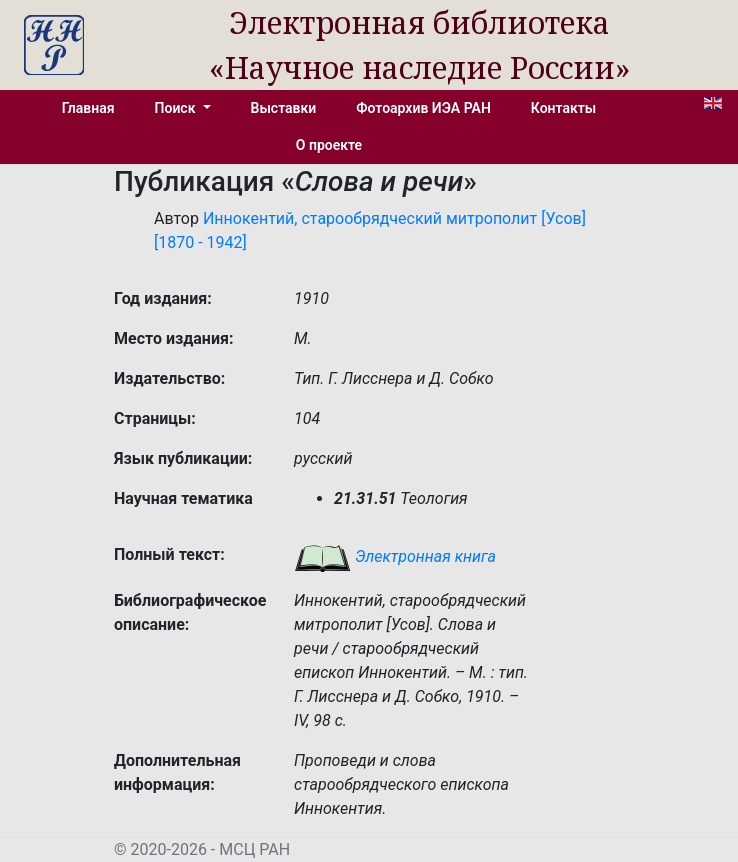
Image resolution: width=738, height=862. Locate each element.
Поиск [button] (177, 108)
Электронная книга (395, 556)
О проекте (329, 145)
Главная (88, 108)
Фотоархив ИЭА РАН (423, 108)
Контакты (563, 108)
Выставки (284, 108)
